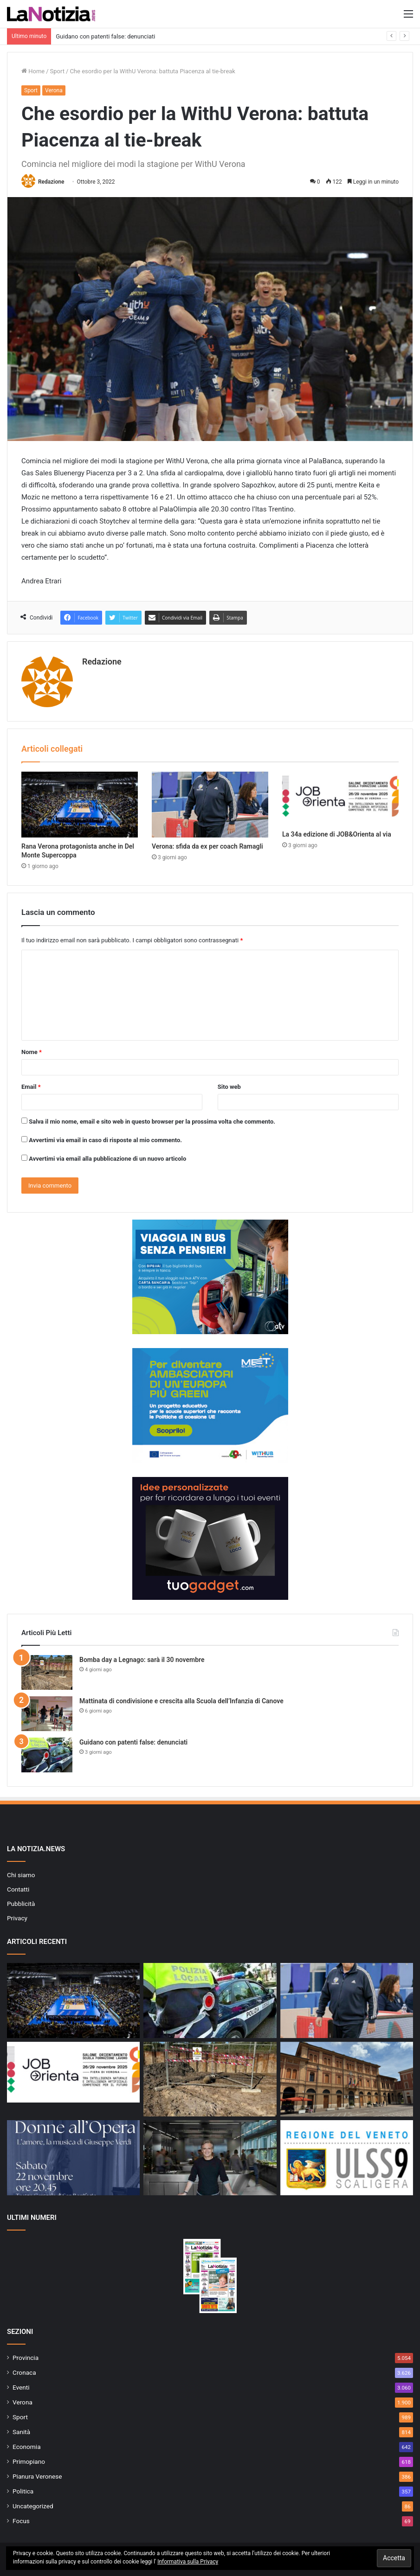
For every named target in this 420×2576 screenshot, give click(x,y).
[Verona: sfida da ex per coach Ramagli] (210, 804)
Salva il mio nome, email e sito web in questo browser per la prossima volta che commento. (152, 1121)
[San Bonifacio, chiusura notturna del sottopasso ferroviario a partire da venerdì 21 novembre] (346, 2079)
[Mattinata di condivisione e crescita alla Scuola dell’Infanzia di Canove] (46, 1713)
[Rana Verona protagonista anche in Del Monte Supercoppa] (79, 804)
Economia (27, 2446)
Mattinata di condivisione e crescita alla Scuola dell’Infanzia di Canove (181, 1701)
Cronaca (24, 2372)
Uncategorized (33, 2506)
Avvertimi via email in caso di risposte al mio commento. (105, 1140)
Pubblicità (21, 1903)
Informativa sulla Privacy (187, 2561)
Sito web (229, 1086)
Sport (57, 71)
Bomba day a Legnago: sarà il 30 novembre (141, 1659)
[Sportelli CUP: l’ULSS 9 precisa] (346, 2157)
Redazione (51, 182)
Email (31, 1086)
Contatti (18, 1889)
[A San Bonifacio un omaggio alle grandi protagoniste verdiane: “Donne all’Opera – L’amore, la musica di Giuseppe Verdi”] (73, 2157)
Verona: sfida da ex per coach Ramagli (207, 846)
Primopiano (29, 2461)
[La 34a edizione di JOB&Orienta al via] (340, 798)
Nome (31, 1051)
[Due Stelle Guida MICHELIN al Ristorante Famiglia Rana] (209, 2157)
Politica (23, 2491)
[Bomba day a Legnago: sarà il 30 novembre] (46, 1672)
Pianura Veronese (37, 2476)
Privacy (17, 1918)
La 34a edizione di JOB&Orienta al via (336, 834)
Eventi (21, 2387)
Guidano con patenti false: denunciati (105, 36)
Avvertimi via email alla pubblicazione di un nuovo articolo (107, 1158)
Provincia (26, 2357)
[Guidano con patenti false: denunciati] (46, 1755)
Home (33, 71)
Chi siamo (21, 1875)
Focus (21, 2521)
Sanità (21, 2431)
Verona (54, 90)
